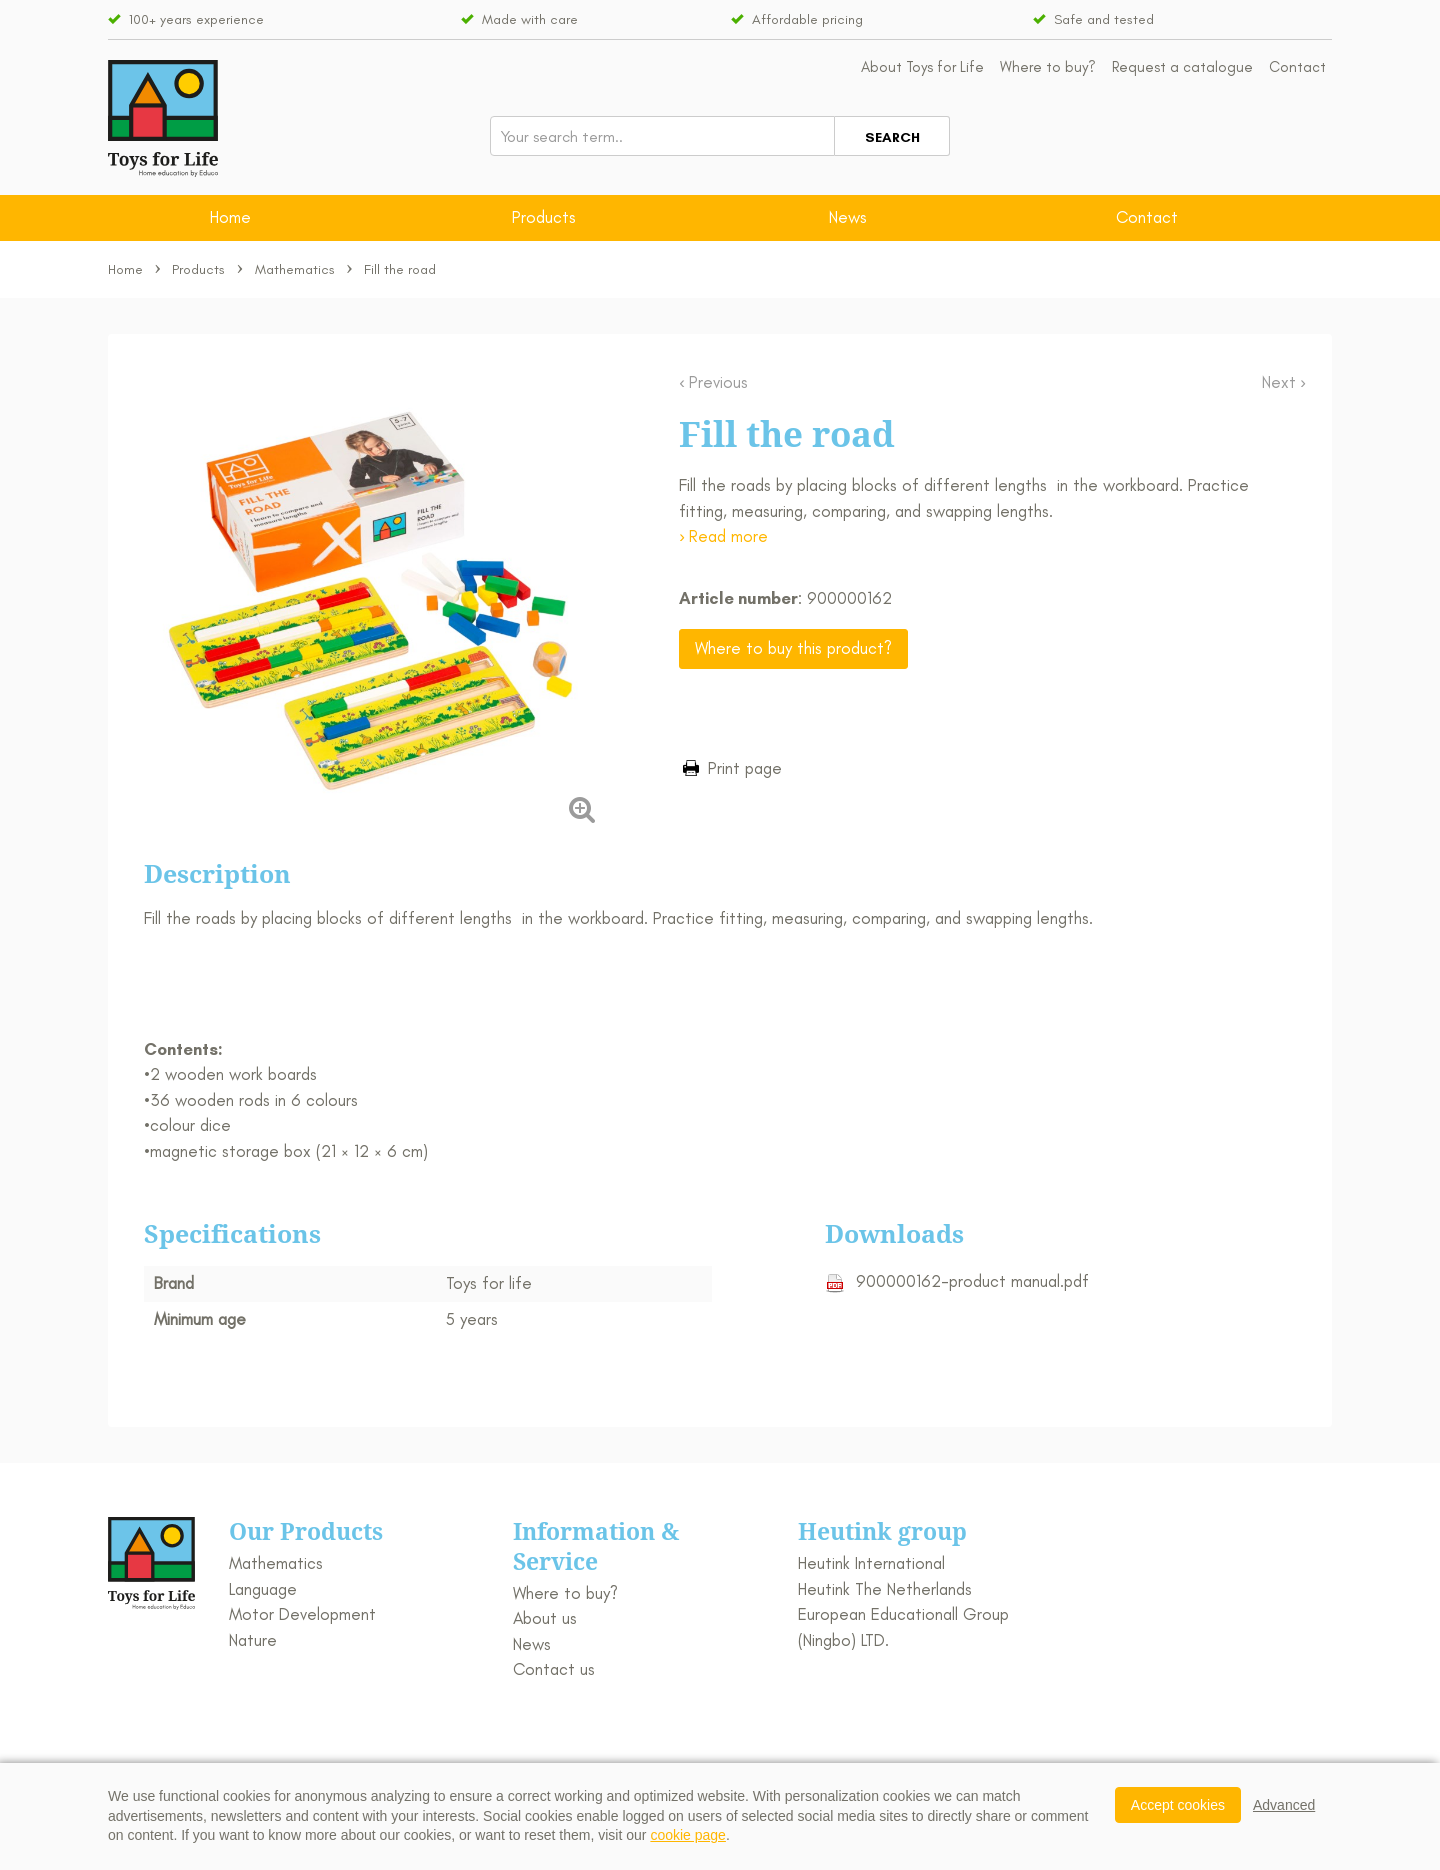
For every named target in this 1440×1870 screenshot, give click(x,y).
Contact (1297, 67)
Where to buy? (1048, 67)
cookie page (688, 1835)
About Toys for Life (922, 67)
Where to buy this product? (793, 648)
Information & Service (596, 1546)
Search (892, 137)
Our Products (306, 1531)
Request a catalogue (1182, 67)
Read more (728, 536)
